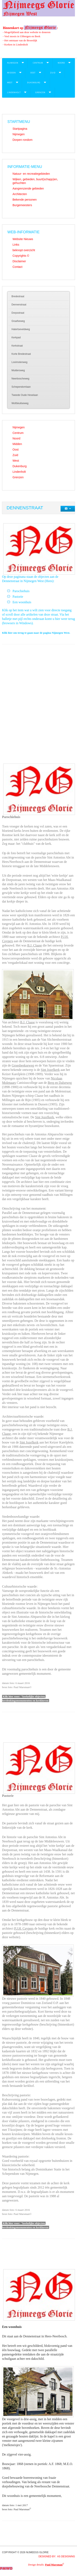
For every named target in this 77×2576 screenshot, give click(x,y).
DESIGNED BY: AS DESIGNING (55, 2556)
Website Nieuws (23, 239)
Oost (33, 72)
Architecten (20, 194)
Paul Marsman (54, 2564)
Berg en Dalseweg (60, 1082)
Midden (11, 72)
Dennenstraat (18, 304)
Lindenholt (14, 92)
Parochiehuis (21, 591)
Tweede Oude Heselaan (24, 395)
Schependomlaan (21, 386)
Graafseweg (18, 321)
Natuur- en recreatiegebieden (31, 173)
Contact (17, 266)
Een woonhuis (22, 602)
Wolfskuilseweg (19, 403)
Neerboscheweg (20, 378)
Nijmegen (12, 62)
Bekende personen (25, 199)
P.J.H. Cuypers (23, 1928)
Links (16, 244)
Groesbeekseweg (23, 1065)
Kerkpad (16, 337)
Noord (61, 62)
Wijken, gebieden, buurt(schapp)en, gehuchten (35, 181)
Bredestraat (17, 296)
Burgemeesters (22, 205)
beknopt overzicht (24, 250)
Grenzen (40, 92)
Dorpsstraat (17, 312)
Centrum (38, 62)
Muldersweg (18, 370)
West (10, 82)
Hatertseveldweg (20, 329)
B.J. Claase (34, 945)
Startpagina (20, 128)
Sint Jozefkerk (50, 1069)
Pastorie (18, 596)
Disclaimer (19, 261)
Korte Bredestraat (21, 353)
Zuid (52, 72)
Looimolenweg (19, 362)
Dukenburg (33, 82)
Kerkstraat (17, 345)
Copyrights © (21, 255)
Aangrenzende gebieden (28, 188)
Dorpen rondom (22, 139)
